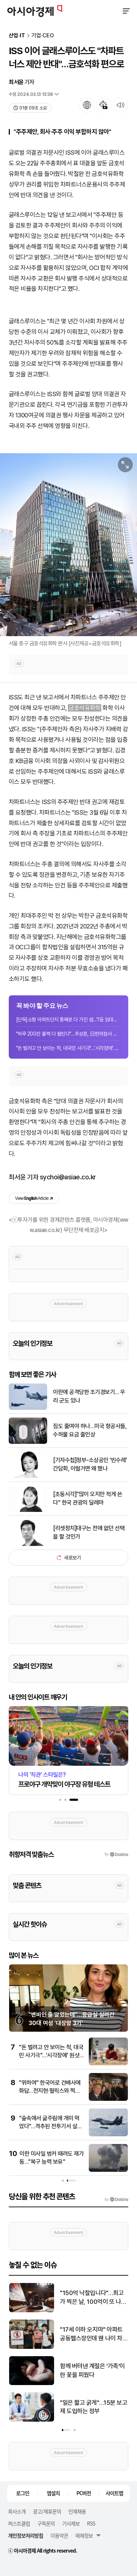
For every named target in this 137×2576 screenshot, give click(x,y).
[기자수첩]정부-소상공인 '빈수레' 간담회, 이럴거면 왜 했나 (90, 1464)
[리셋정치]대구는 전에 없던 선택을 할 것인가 (89, 1532)
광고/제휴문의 (47, 2511)
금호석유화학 (84, 707)
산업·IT (17, 35)
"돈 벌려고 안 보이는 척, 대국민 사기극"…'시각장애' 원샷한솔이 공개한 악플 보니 (68, 1048)
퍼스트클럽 (19, 2523)
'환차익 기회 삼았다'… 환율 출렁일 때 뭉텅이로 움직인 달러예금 (66, 2407)
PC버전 (83, 2493)
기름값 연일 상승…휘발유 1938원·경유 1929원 (64, 2370)
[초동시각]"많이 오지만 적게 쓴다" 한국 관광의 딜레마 (87, 1498)
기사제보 (71, 2523)
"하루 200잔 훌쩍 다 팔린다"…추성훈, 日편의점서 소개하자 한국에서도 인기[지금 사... (68, 1034)
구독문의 (46, 2523)
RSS (91, 2523)
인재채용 (77, 2511)
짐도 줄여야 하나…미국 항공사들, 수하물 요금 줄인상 (89, 1430)
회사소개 (17, 2511)
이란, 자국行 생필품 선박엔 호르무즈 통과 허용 (66, 2297)
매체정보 (84, 2535)
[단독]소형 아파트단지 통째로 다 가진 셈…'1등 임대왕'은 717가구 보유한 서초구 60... (68, 1019)
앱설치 (53, 2493)
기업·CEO (42, 35)
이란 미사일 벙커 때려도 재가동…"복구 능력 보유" (65, 2334)
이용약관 (59, 2535)
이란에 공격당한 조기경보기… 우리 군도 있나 (89, 1396)
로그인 (22, 2493)
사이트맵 (114, 2493)
